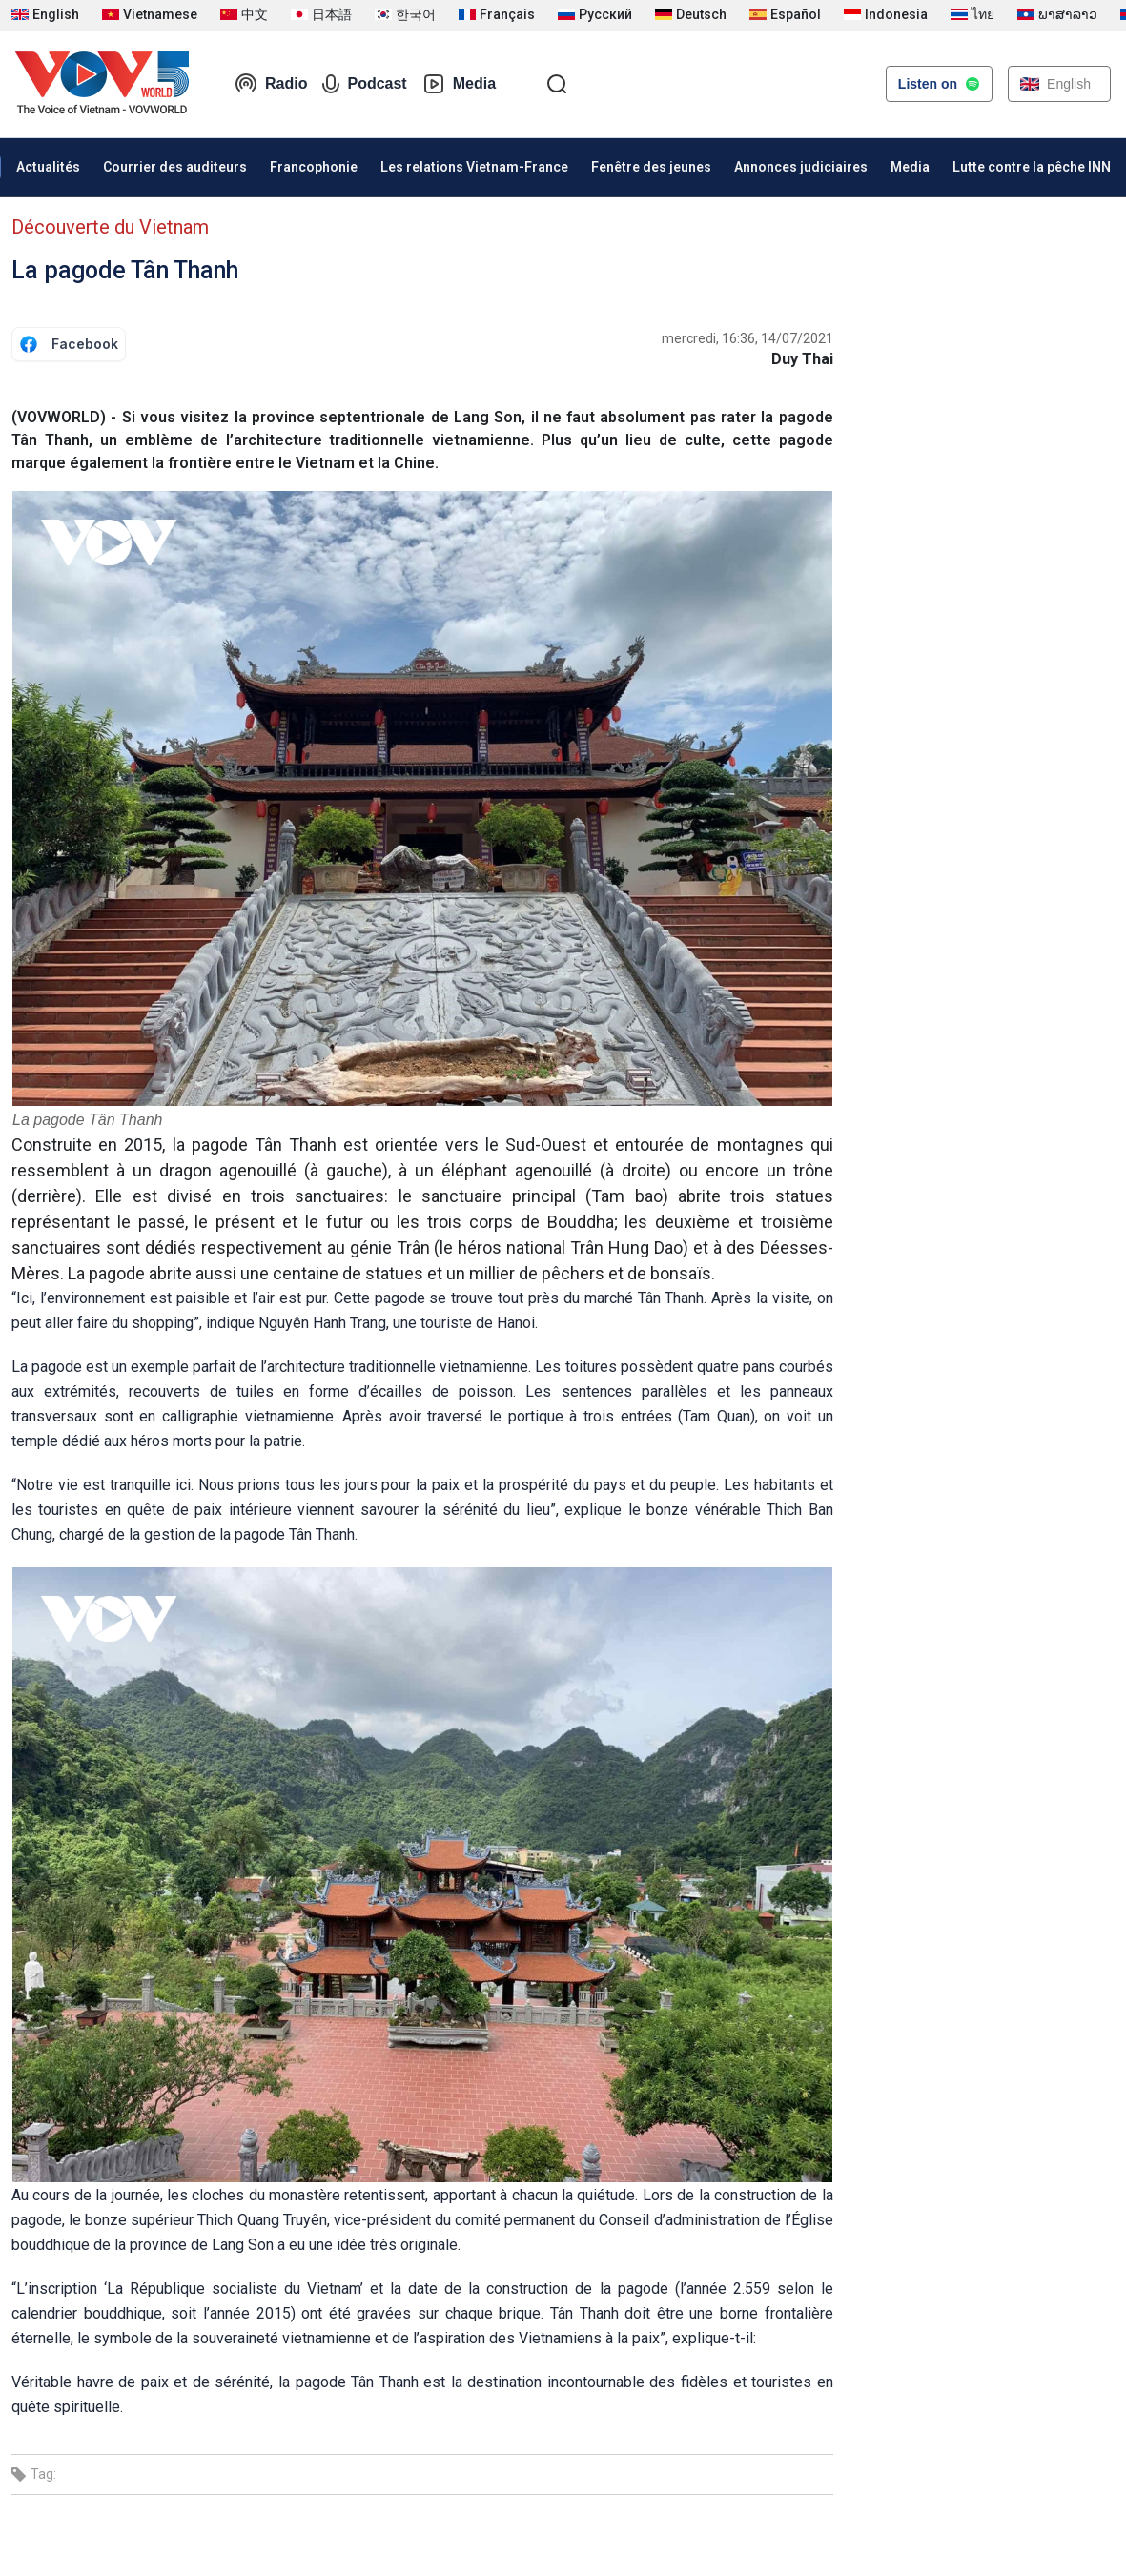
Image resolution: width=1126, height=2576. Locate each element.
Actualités (48, 166)
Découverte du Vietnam (110, 226)
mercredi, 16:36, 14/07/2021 (747, 338)
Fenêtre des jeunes (651, 166)
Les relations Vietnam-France (474, 166)
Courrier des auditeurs (175, 166)
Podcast (364, 83)
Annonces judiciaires (801, 166)
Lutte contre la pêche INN (1031, 166)
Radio (271, 83)
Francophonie (314, 166)
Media (459, 83)
